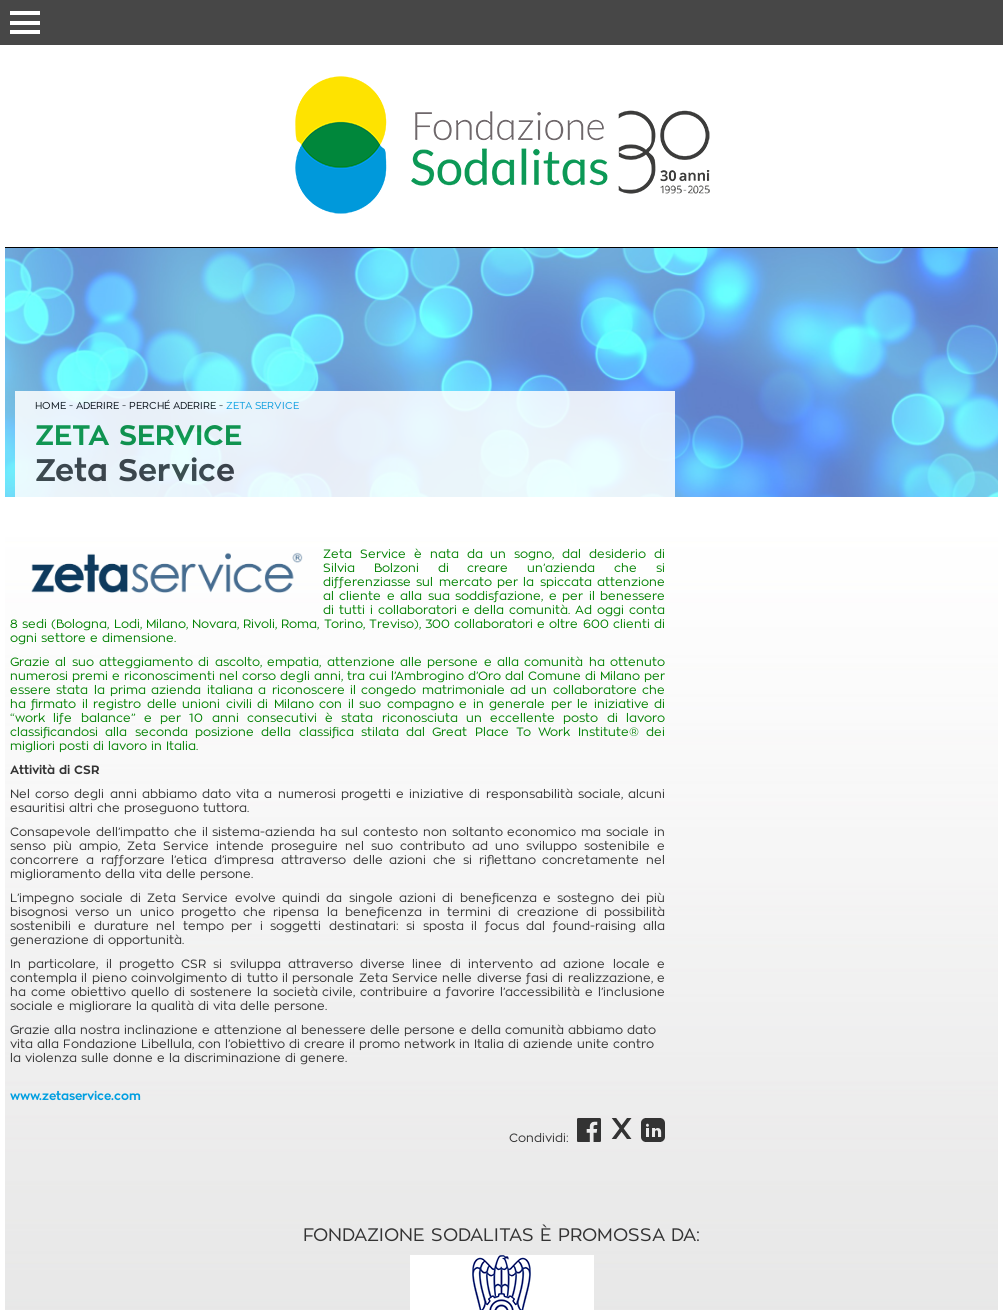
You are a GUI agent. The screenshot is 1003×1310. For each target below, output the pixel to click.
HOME (50, 405)
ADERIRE (97, 405)
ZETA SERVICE (262, 405)
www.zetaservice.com (75, 1096)
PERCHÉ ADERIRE (172, 405)
